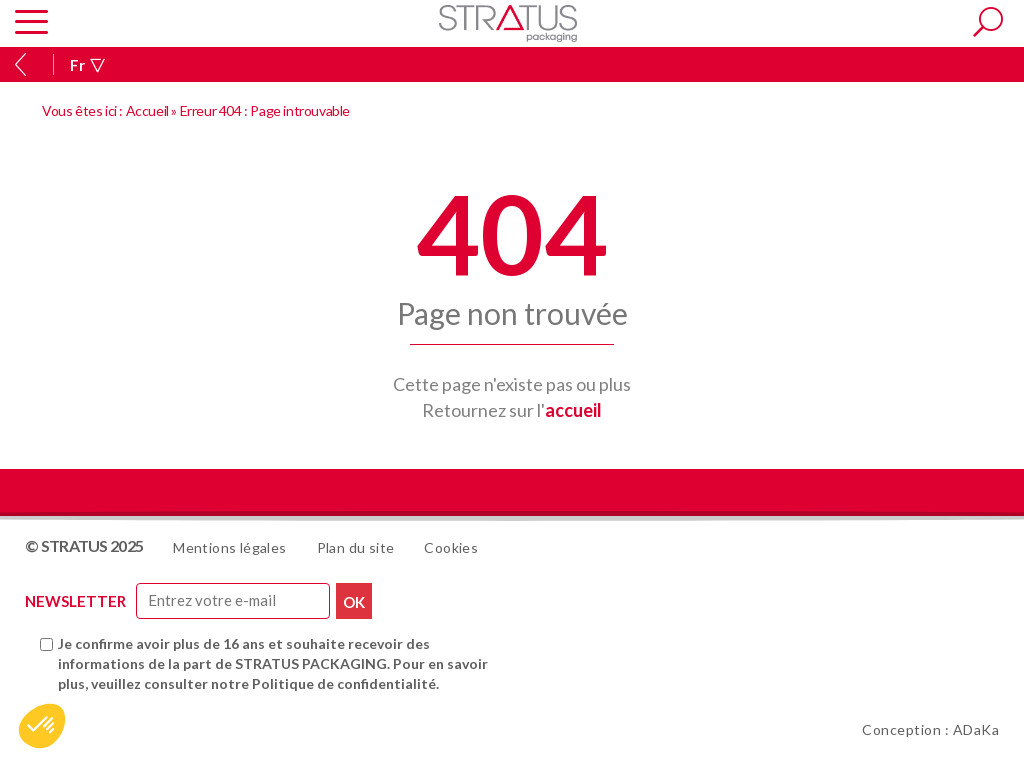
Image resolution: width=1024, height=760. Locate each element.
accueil (573, 410)
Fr (87, 65)
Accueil (147, 110)
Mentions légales (229, 547)
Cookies (451, 547)
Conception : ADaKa (930, 729)
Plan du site (356, 547)
